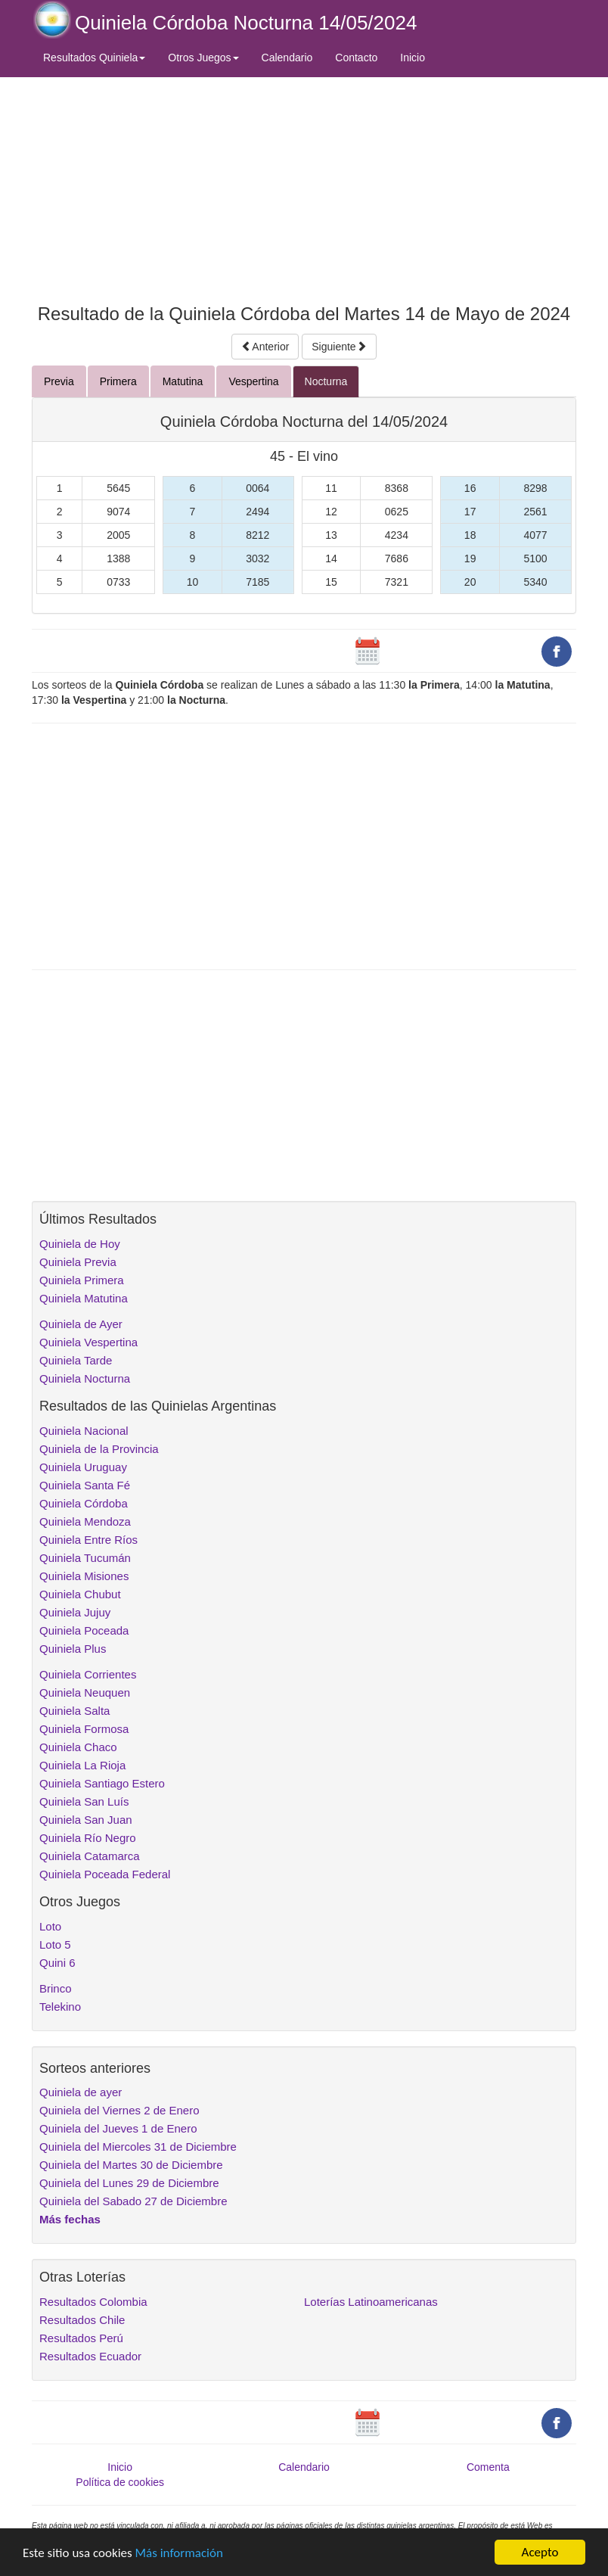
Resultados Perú (81, 2338)
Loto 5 (55, 1944)
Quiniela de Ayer (81, 1324)
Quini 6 (57, 1962)
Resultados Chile (82, 2319)
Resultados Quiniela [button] (94, 57)
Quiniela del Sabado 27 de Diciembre (133, 2201)
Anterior (265, 347)
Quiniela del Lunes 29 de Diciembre (129, 2182)
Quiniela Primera (81, 1280)
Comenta (488, 2467)
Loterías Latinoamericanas (371, 2301)
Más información (179, 2553)
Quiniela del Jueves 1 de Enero (118, 2128)
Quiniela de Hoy (79, 1243)
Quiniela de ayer (80, 2092)
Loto (50, 1926)
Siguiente (339, 347)
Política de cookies (120, 2482)
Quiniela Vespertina (88, 1342)
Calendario (287, 57)
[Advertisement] (304, 187)
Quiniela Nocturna (84, 1378)
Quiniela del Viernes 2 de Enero (119, 2110)
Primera (118, 381)
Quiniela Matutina (83, 1298)
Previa (59, 381)
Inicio (412, 57)
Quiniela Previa (77, 1261)
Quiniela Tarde (75, 1360)
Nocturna (326, 381)
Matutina (183, 381)
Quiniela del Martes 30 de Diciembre (131, 2164)
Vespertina (253, 381)
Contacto (356, 57)
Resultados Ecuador (90, 2356)
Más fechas (70, 2219)
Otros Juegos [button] (203, 57)
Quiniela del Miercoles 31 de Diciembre (138, 2146)
